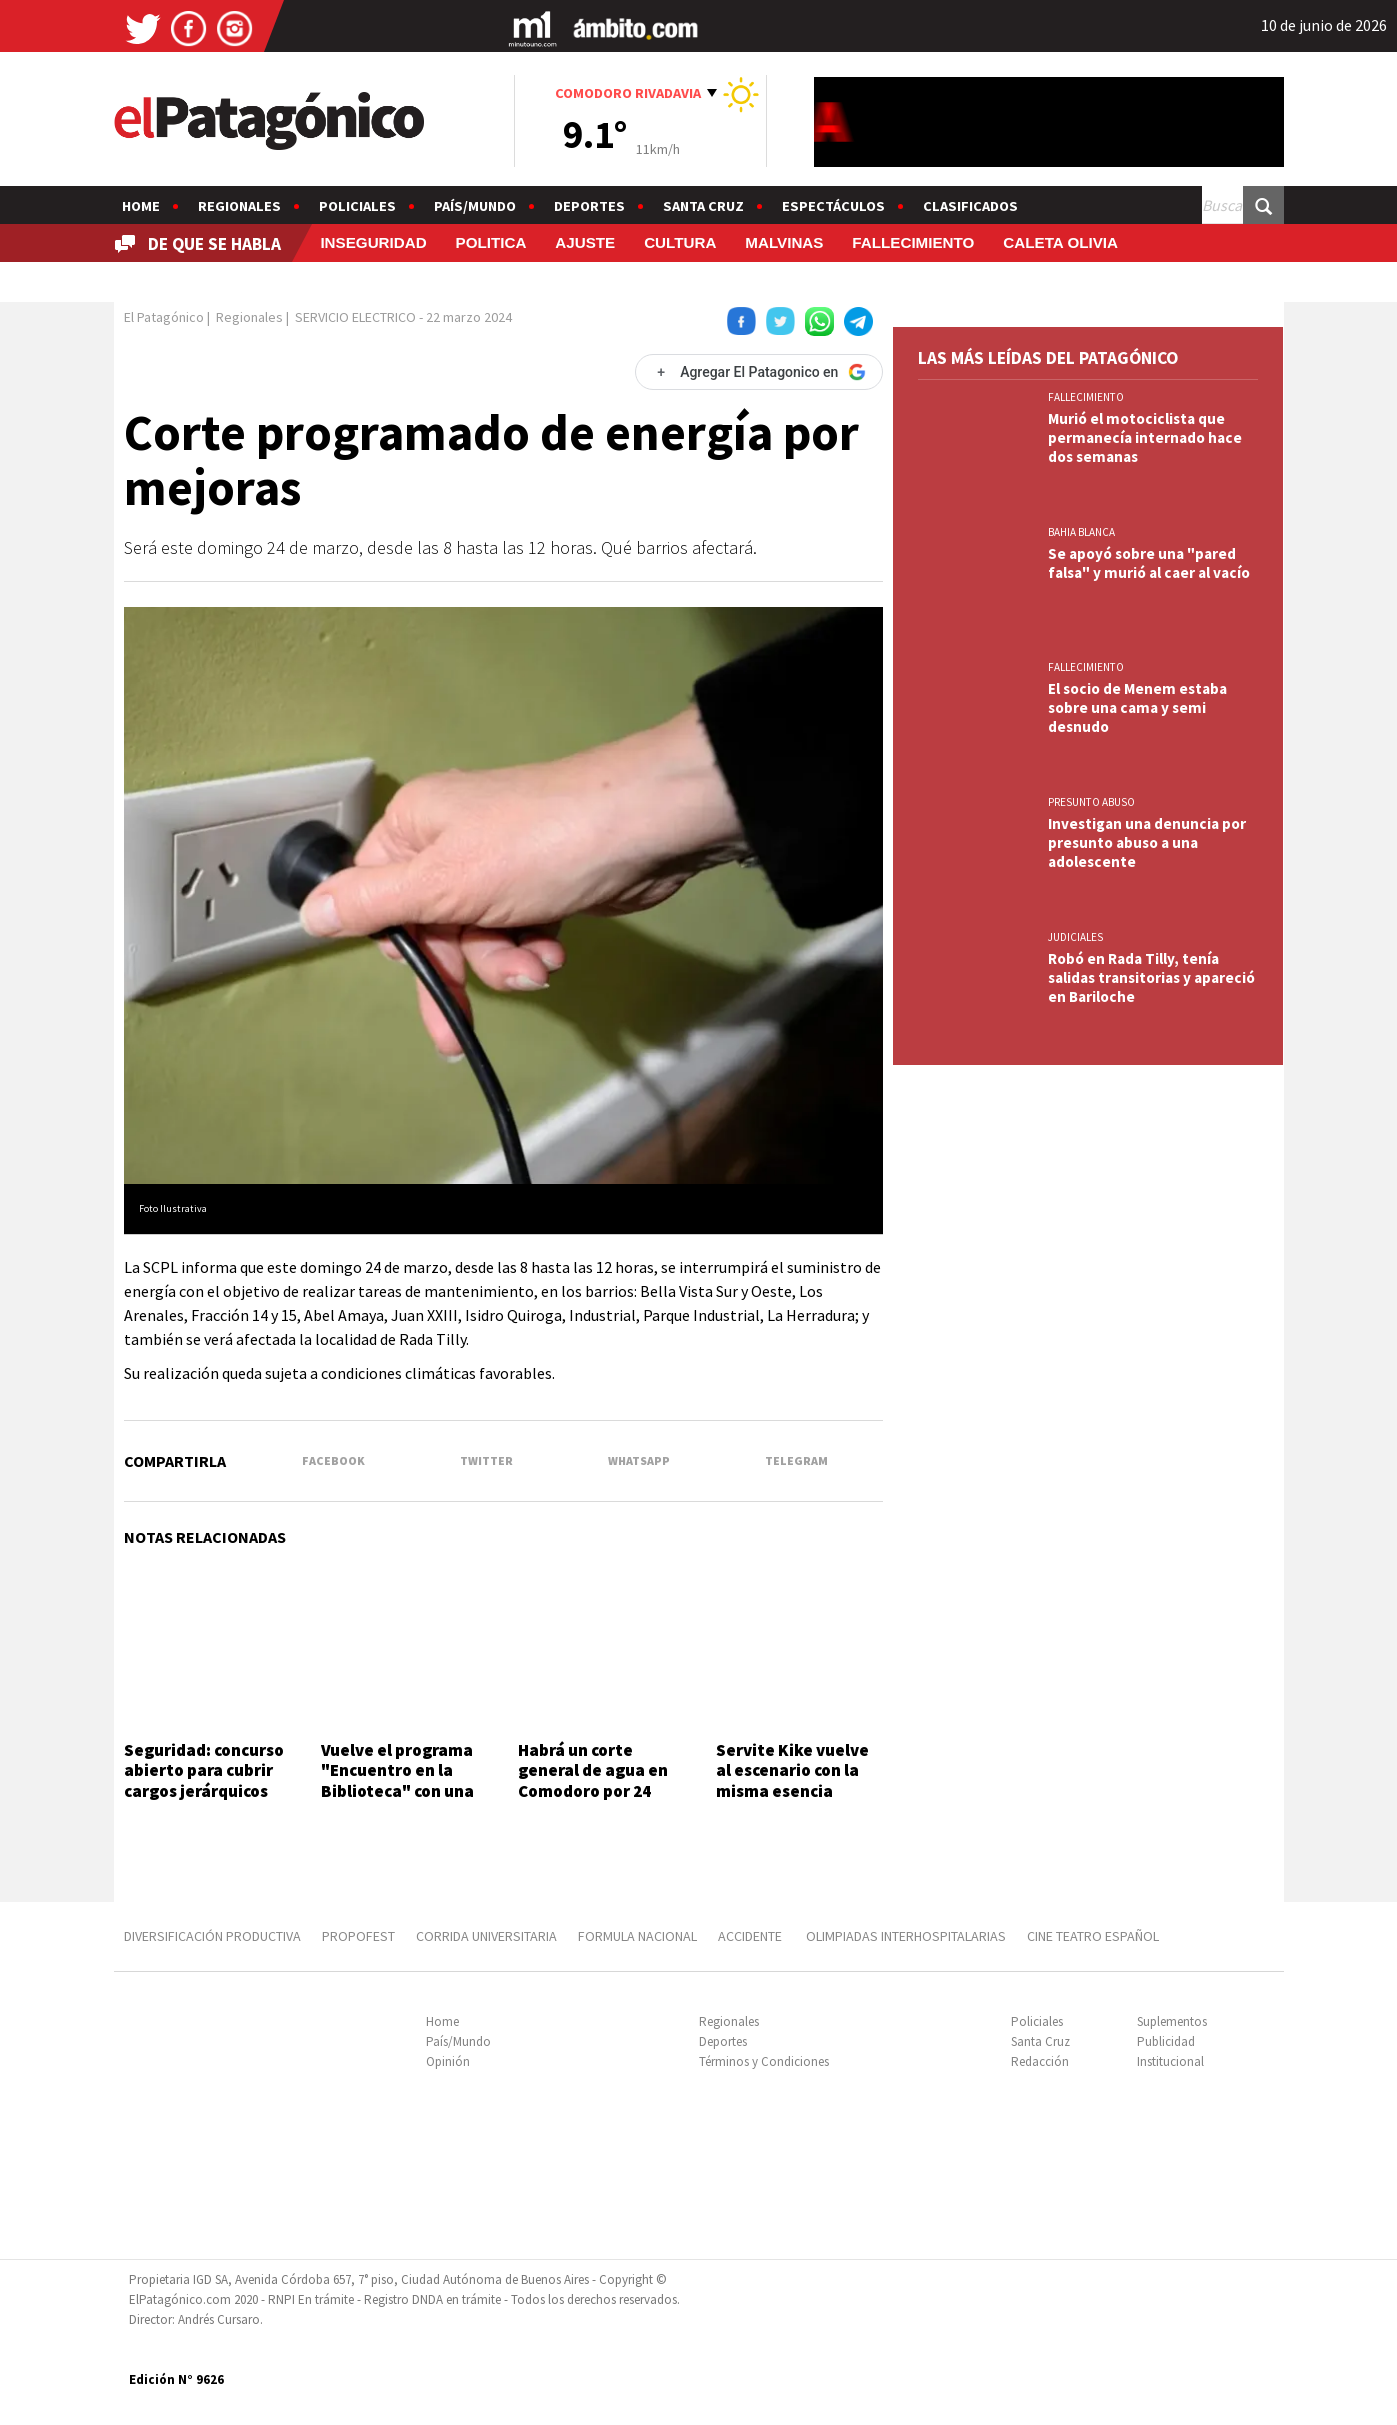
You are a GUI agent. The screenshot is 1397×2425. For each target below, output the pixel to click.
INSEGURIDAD (373, 242)
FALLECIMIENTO (913, 242)
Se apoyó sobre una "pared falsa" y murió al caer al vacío (1149, 563)
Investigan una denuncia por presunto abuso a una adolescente (1147, 842)
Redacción (1040, 2061)
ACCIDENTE (751, 1936)
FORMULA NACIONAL (637, 1936)
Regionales (239, 206)
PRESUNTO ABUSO (1091, 802)
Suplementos (1172, 2021)
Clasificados (970, 206)
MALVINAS (784, 242)
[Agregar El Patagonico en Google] (759, 372)
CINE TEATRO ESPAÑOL (1093, 1936)
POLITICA (491, 242)
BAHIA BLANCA (1081, 532)
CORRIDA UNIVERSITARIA (486, 1936)
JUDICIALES (1075, 937)
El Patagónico (164, 317)
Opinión (448, 2061)
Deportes (589, 206)
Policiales (357, 206)
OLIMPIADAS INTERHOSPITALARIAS (906, 1936)
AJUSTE (585, 242)
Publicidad (1166, 2041)
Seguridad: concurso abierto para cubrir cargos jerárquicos (204, 1770)
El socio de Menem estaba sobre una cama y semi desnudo (1137, 707)
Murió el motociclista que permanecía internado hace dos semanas (1145, 437)
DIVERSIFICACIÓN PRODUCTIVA (212, 1936)
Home (141, 206)
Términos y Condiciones (764, 2061)
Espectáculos (833, 206)
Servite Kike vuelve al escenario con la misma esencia (792, 1770)
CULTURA (680, 242)
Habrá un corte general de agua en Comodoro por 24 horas (593, 1780)
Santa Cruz (703, 206)
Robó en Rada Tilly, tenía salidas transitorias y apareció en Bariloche (1151, 977)
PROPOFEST (358, 1936)
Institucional (1170, 2061)
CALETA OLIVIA (1060, 242)
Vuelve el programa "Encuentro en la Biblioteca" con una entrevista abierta (397, 1780)
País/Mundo (475, 206)
